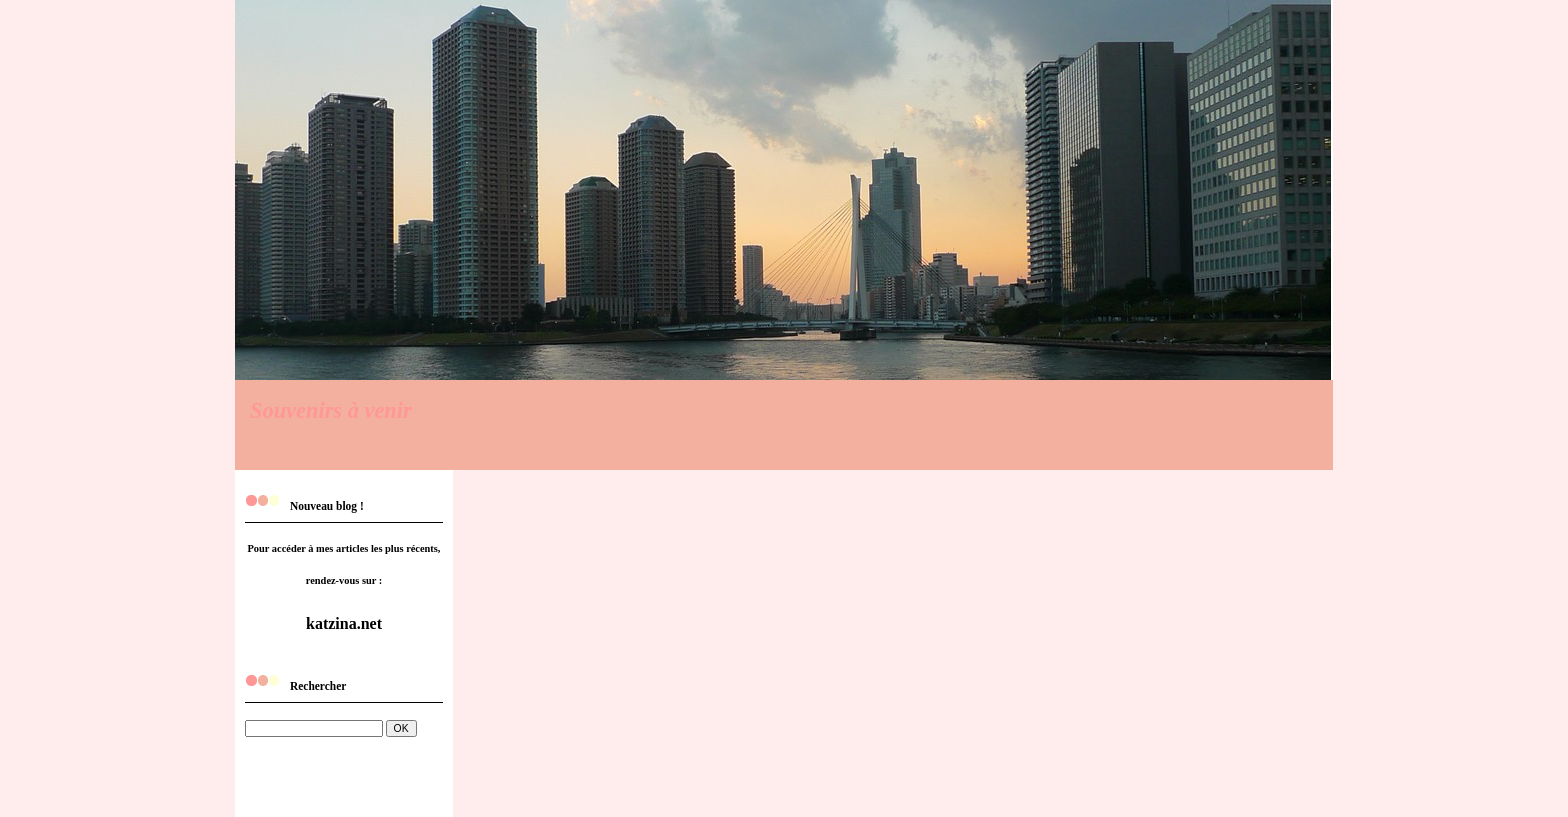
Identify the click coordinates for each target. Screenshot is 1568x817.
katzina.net (344, 623)
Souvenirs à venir (331, 410)
